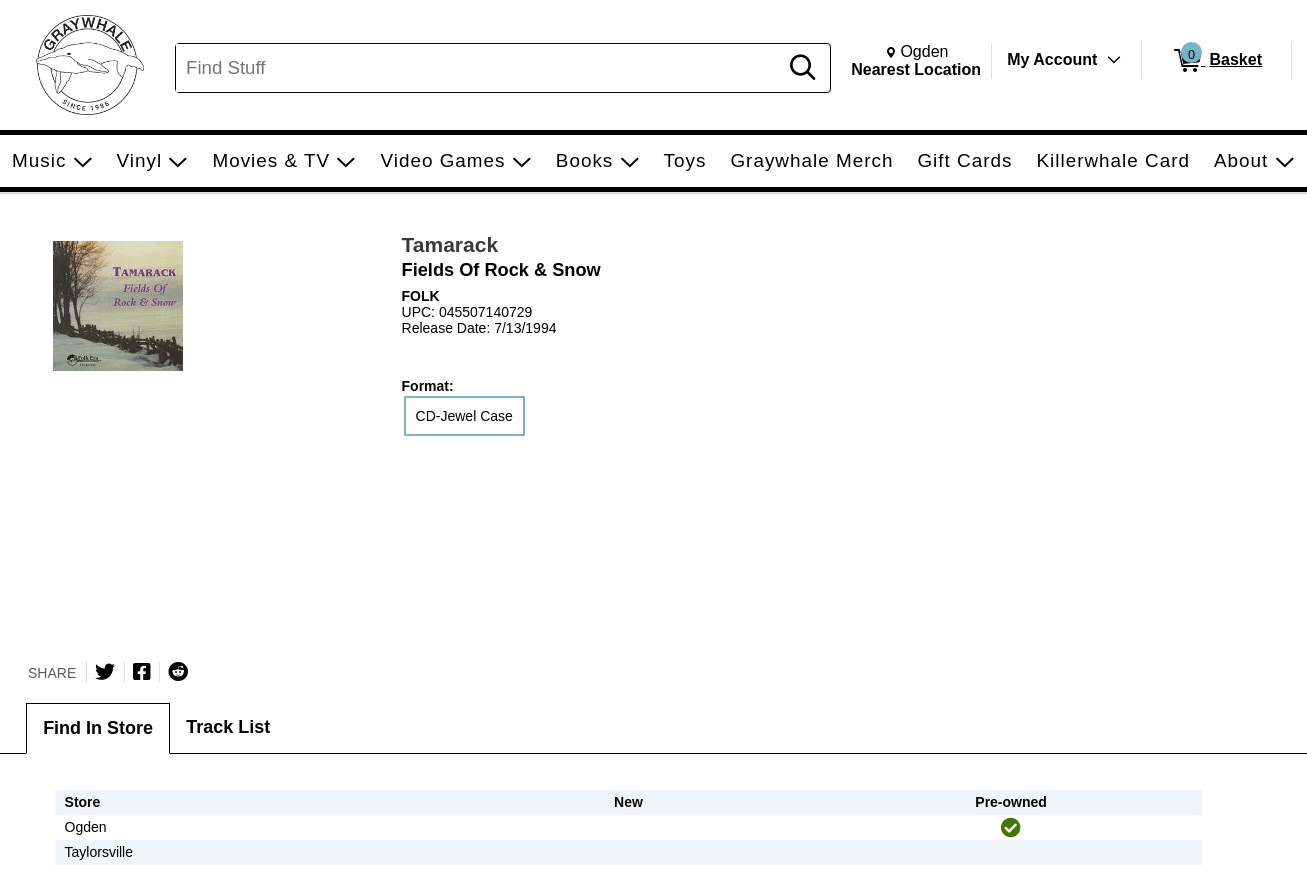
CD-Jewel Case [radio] (464, 416)
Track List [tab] (228, 727)
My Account (1052, 59)
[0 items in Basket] (1216, 61)
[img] (1011, 828)
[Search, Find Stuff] (479, 68)
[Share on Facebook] (142, 672)
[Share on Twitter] (105, 672)
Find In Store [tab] (98, 728)
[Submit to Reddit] (178, 672)
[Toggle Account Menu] (1114, 60)
